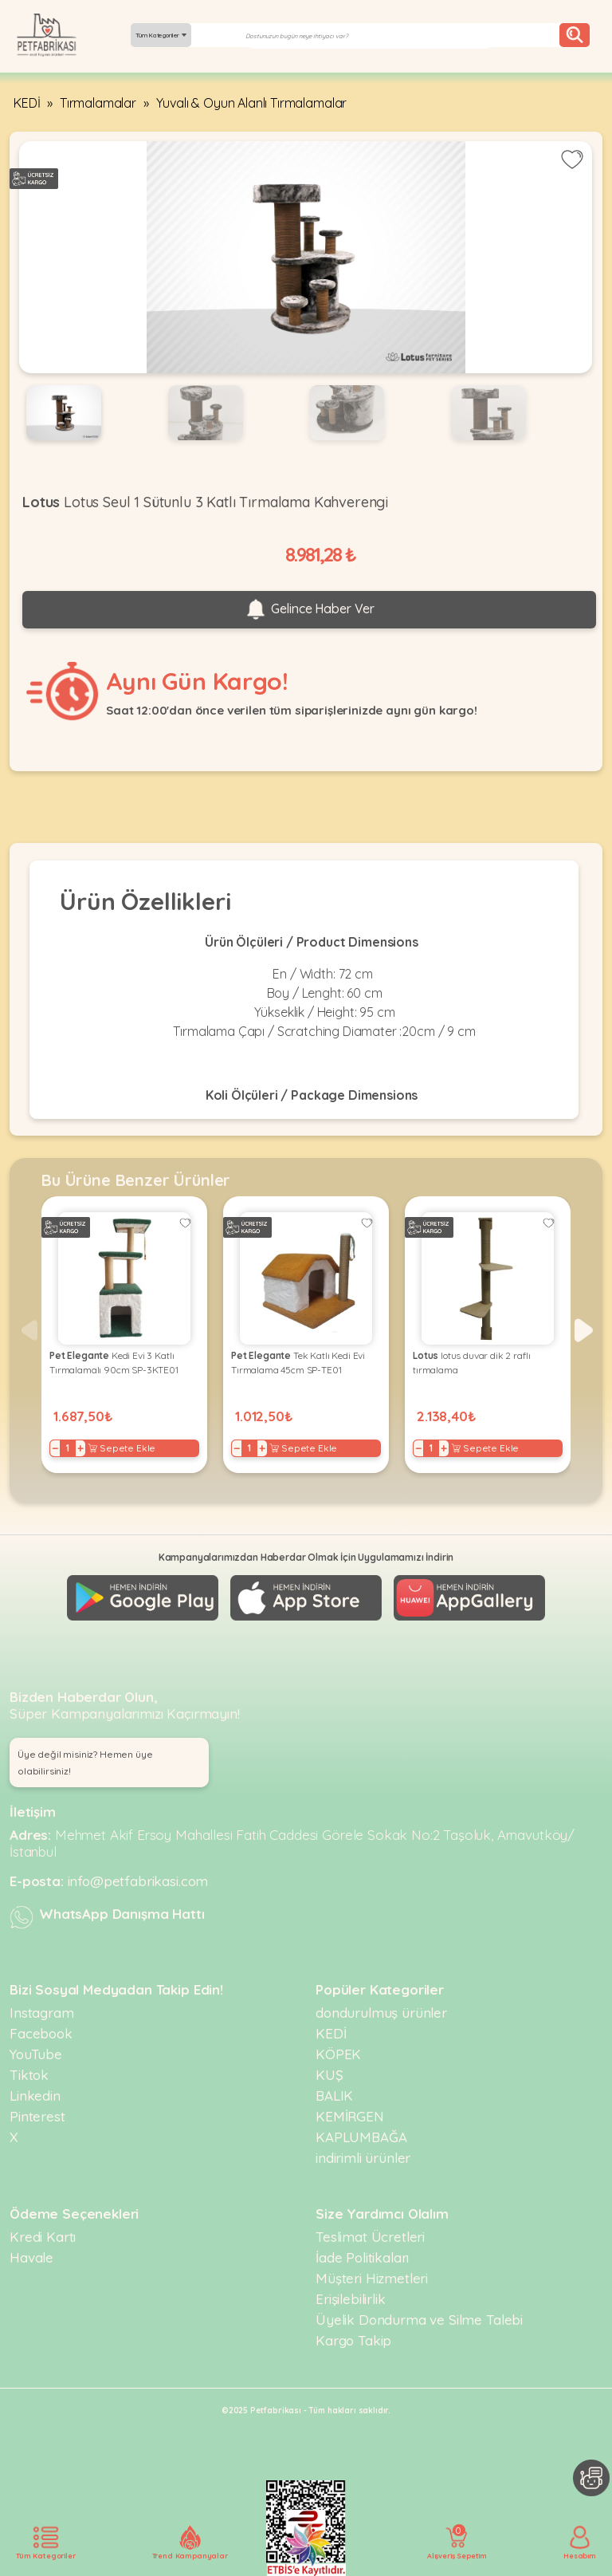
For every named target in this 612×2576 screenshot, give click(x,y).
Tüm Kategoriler (160, 35)
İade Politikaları (362, 2257)
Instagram (42, 2012)
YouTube (36, 2054)
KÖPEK (338, 2054)
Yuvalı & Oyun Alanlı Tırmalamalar (251, 103)
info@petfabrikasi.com (138, 1881)
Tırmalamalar (98, 103)
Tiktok (29, 2074)
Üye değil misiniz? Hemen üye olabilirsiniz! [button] (85, 1762)
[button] (583, 1330)
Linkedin (35, 2095)
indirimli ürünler (363, 2157)
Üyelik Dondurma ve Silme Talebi (419, 2319)
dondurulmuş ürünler (381, 2012)
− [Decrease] (55, 1448)
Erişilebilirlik (351, 2298)
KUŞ (329, 2074)
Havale (31, 2257)
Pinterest (37, 2116)
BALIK (334, 2095)
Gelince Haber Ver (309, 609)
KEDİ (27, 103)
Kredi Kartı (43, 2236)
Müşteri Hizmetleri (372, 2278)
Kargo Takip (353, 2340)
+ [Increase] (80, 1448)
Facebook (41, 2033)
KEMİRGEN (350, 2116)
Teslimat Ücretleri (370, 2236)
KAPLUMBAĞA (361, 2137)
